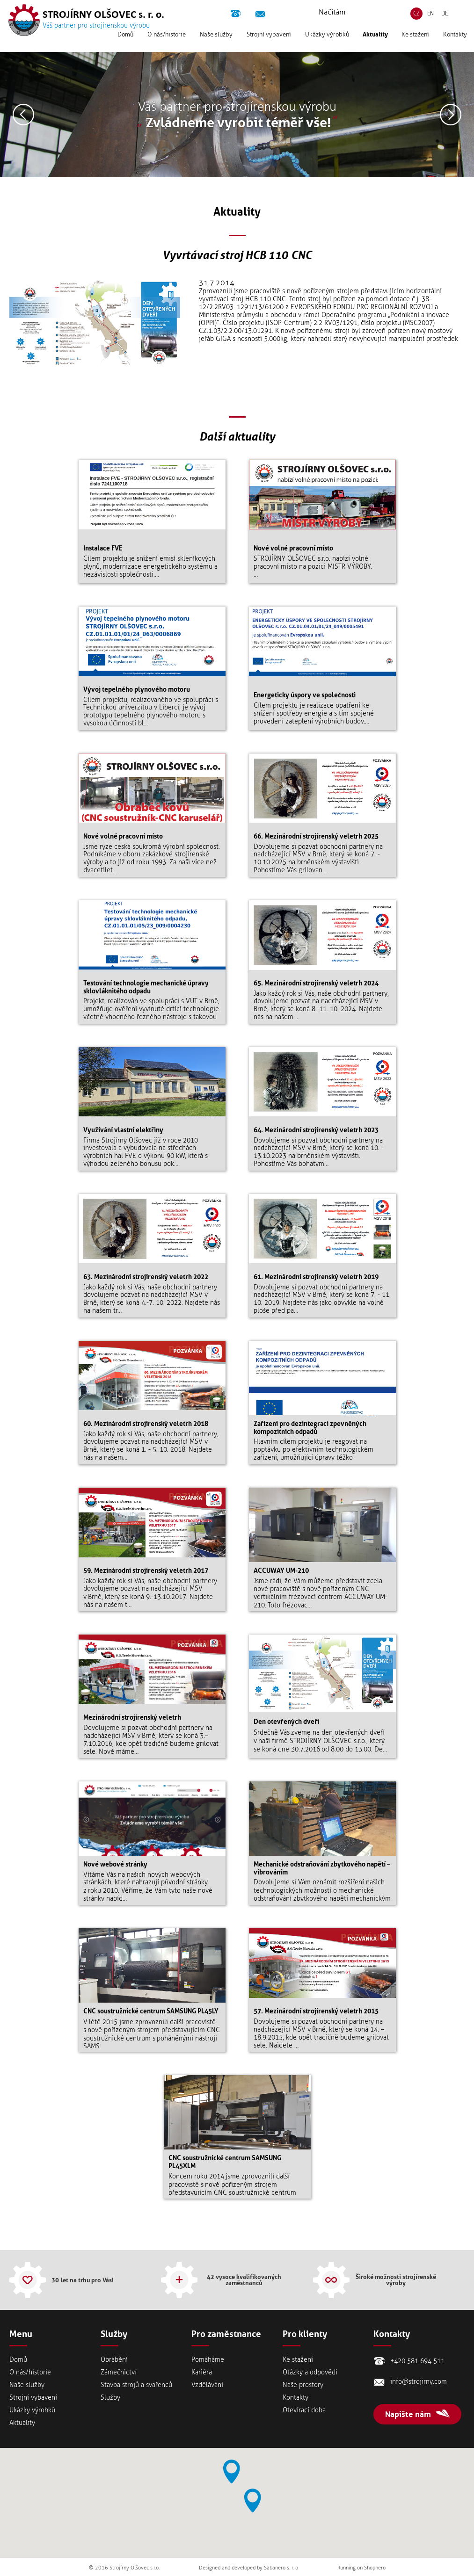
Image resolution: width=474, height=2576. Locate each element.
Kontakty (455, 40)
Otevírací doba (304, 2410)
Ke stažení (415, 40)
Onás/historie (166, 40)
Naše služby (216, 40)
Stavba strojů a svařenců (136, 2385)
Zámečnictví (119, 2372)
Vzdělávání (207, 2385)
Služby (110, 2398)
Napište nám (408, 2414)
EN (430, 19)
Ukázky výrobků (327, 40)
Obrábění (114, 2360)
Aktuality (375, 40)
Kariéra (201, 2372)
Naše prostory (303, 2385)
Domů (125, 40)
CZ (416, 19)
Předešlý (23, 114)
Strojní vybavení (269, 40)
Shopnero (375, 2568)
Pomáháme (207, 2360)
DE (444, 19)
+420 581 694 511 (236, 14)
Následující (450, 114)
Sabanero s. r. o (281, 2568)
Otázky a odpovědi (310, 2372)
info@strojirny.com (261, 14)
